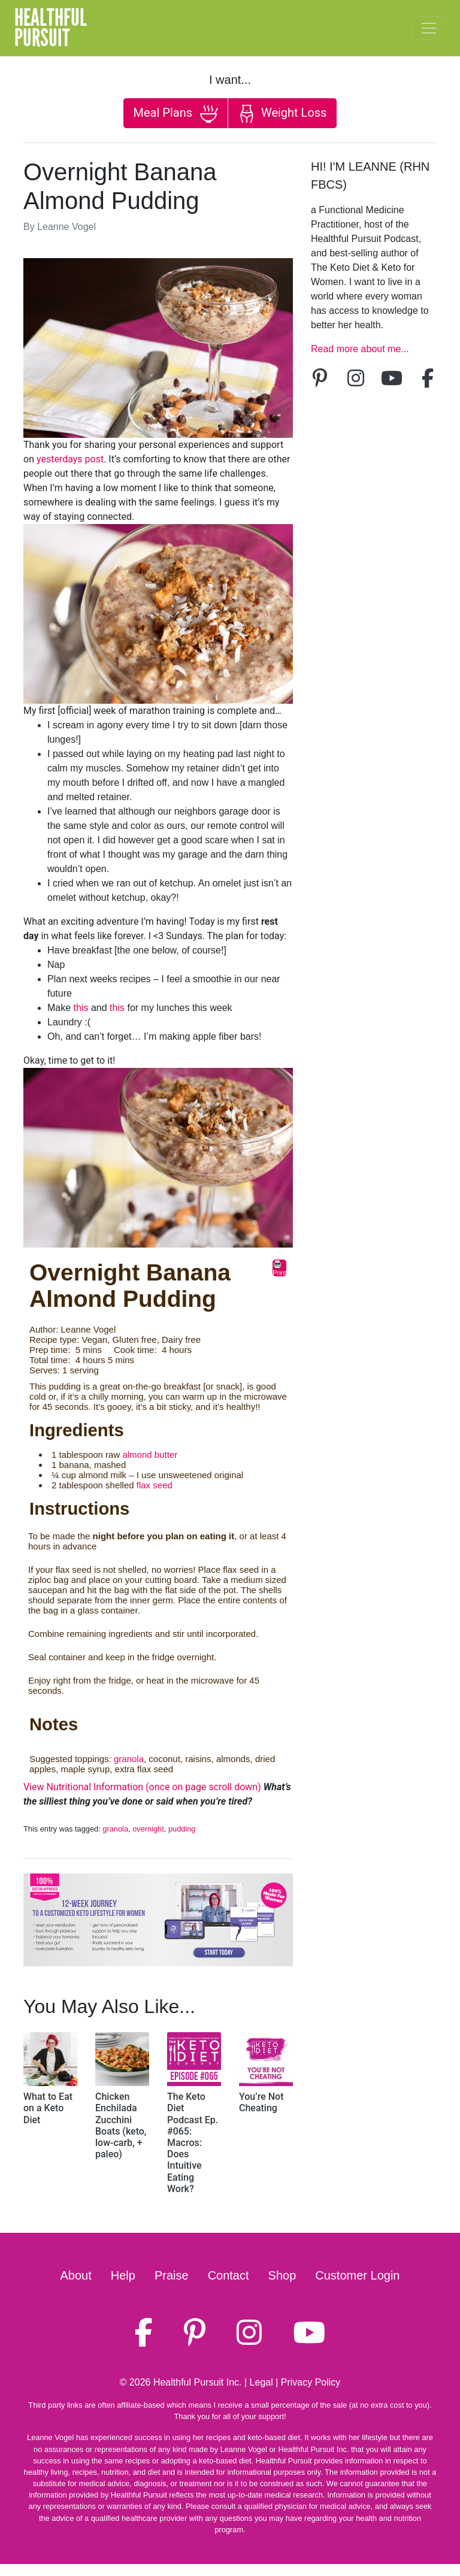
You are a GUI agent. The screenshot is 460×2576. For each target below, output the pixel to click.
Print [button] (279, 1268)
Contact (228, 2275)
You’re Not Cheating (261, 2102)
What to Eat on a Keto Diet (47, 2108)
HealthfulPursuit (50, 28)
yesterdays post (70, 459)
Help (123, 2275)
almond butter (149, 1454)
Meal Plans (176, 114)
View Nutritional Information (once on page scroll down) (142, 1787)
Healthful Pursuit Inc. (197, 2382)
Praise (172, 2275)
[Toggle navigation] (429, 28)
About (76, 2275)
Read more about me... (360, 349)
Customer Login (357, 2275)
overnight (148, 1828)
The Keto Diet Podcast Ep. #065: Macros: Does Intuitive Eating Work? (192, 2142)
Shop (282, 2275)
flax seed (154, 1485)
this (81, 1008)
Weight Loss (282, 114)
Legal (261, 2382)
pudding (182, 1828)
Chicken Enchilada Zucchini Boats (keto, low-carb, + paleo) (120, 2125)
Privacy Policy (311, 2382)
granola (129, 1759)
